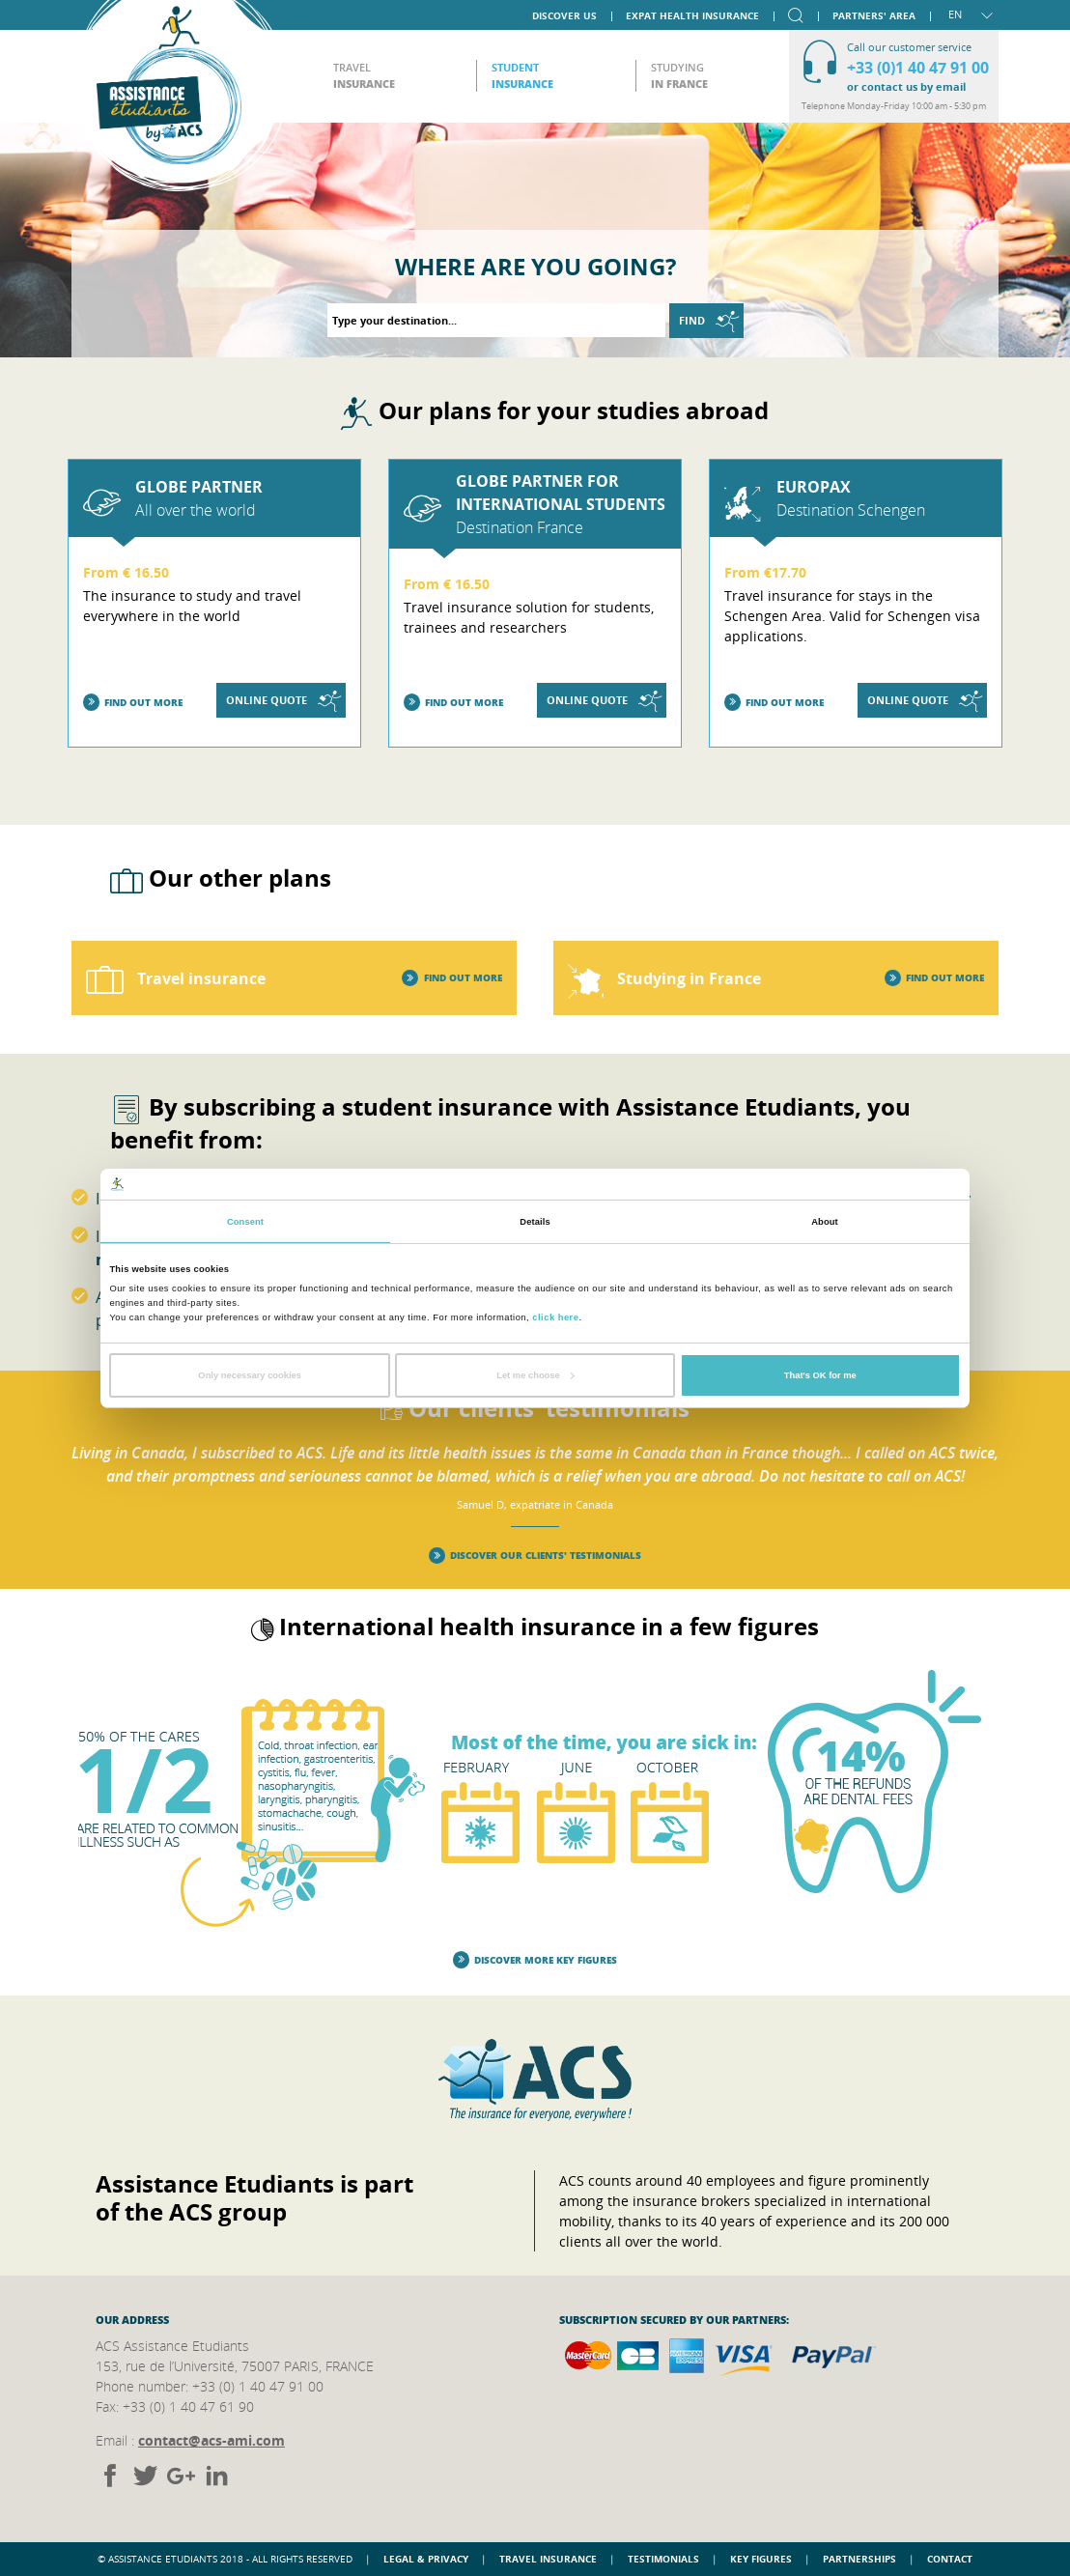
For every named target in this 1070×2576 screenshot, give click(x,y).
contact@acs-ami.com (211, 2440)
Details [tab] (534, 1222)
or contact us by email (906, 86)
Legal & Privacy (425, 2558)
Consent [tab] (245, 1222)
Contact (949, 2558)
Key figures (761, 2558)
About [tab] (824, 1222)
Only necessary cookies (249, 1375)
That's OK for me (820, 1375)
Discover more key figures (535, 1960)
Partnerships (859, 2558)
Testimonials (663, 2558)
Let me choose (535, 1375)
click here (555, 1316)
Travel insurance (548, 2558)
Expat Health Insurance (692, 14)
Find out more (133, 702)
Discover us (564, 14)
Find (709, 321)
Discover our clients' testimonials (535, 1555)
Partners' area (873, 14)
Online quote (283, 701)
